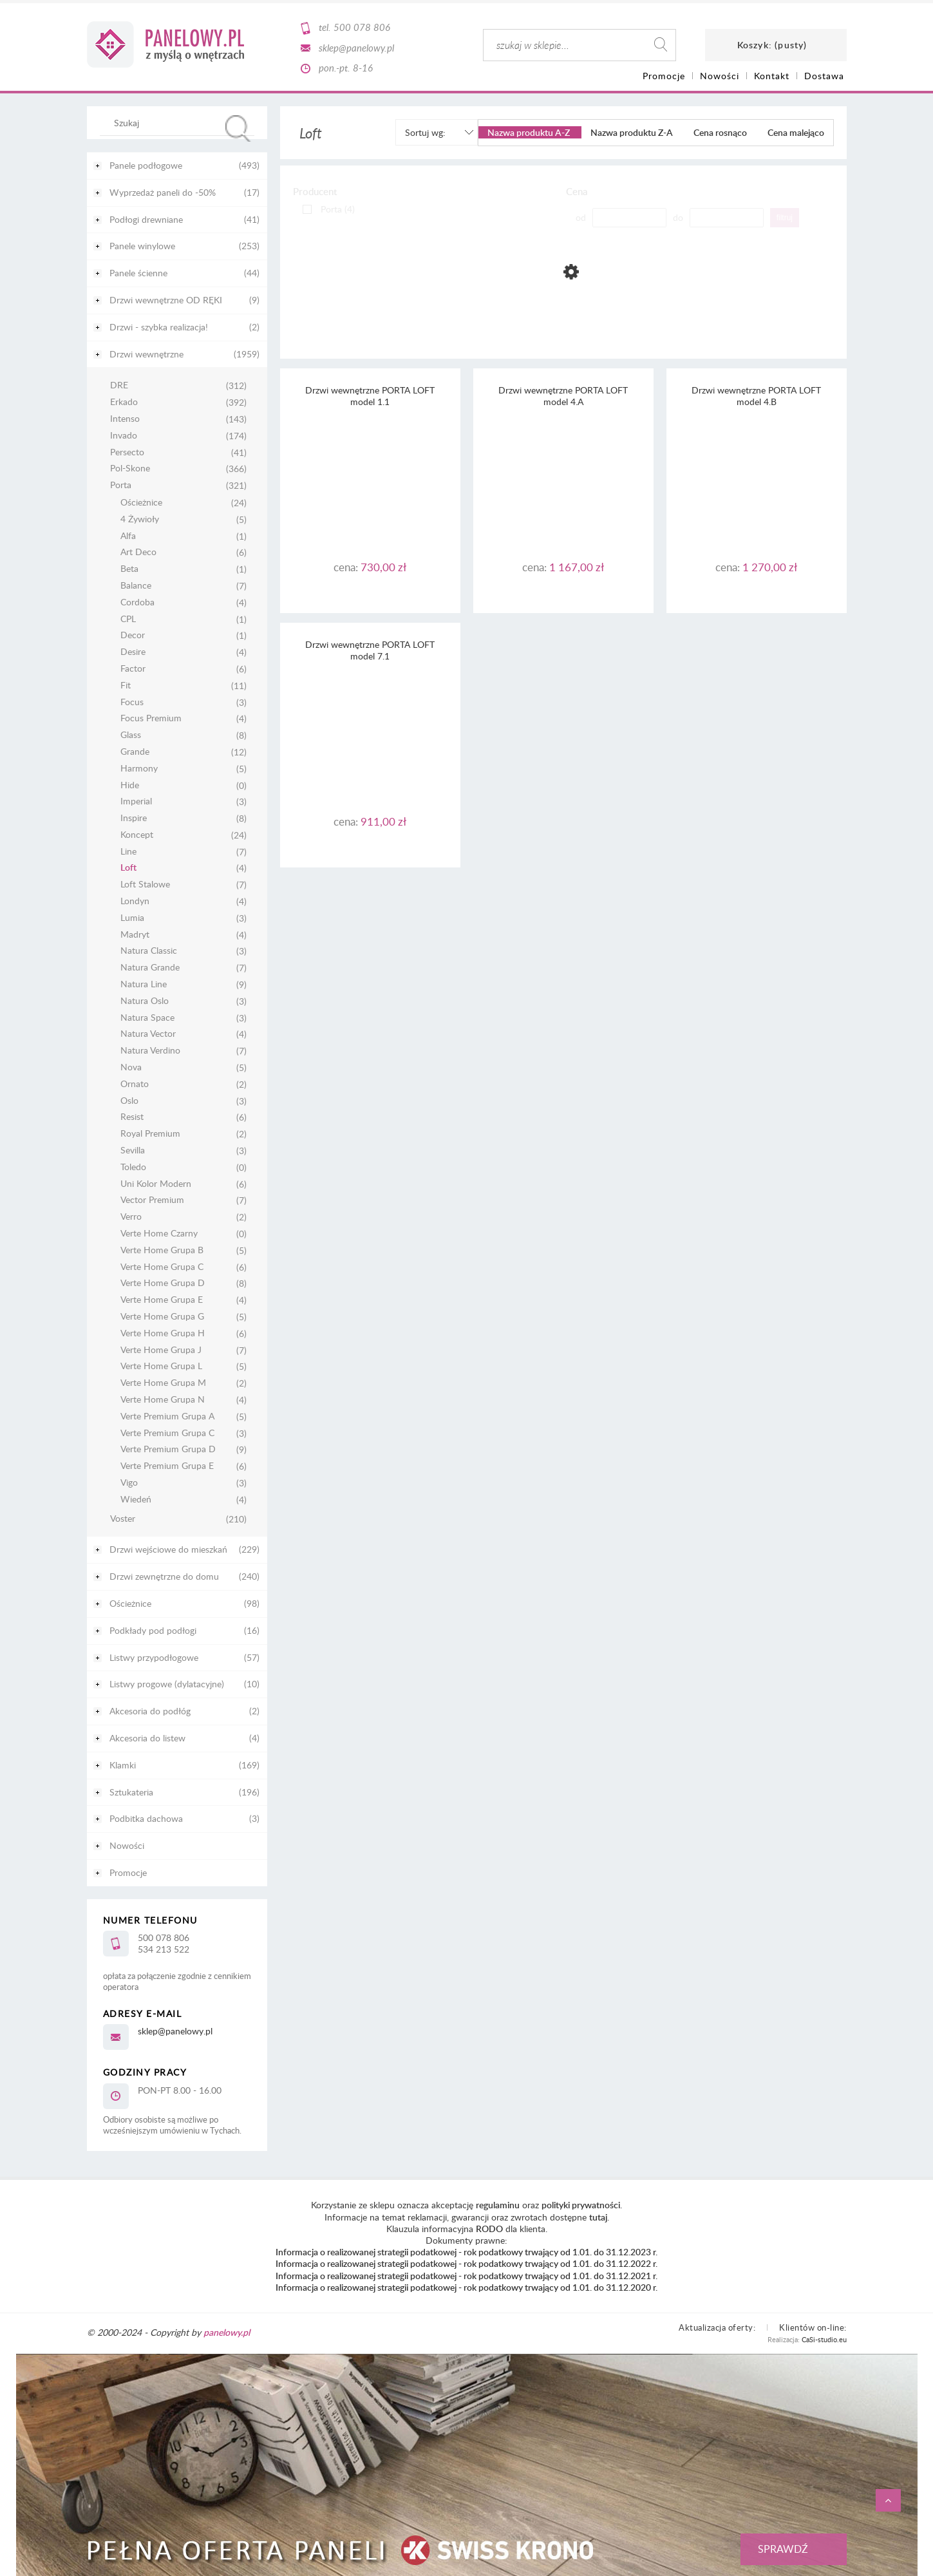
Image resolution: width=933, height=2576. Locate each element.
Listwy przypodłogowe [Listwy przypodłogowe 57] (153, 1657)
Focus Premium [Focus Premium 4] (151, 718)
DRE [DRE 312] (119, 385)
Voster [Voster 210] (122, 1518)
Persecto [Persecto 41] (127, 452)
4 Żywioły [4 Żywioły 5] (139, 519)
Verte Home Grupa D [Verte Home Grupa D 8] (162, 1283)
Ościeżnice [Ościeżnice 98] (130, 1603)
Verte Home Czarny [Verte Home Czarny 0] (159, 1233)
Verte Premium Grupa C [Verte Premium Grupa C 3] (167, 1433)
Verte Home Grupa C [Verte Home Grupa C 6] (161, 1267)
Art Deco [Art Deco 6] (138, 552)
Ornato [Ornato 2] (134, 1084)
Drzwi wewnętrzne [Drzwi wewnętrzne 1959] (146, 354)
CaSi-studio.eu (824, 2339)
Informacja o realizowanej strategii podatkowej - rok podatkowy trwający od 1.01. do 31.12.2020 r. (466, 2287)
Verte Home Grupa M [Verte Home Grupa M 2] (163, 1383)
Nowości (126, 1845)
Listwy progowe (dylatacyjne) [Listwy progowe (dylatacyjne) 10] (166, 1684)
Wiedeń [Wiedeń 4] (135, 1499)
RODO (489, 2228)
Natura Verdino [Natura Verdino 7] (150, 1050)
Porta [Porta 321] (120, 485)
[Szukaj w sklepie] (179, 122)
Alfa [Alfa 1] (128, 536)
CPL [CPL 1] (128, 619)
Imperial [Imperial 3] (136, 801)
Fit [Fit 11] (125, 685)
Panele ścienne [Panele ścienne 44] (138, 273)
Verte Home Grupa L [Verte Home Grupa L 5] (161, 1366)
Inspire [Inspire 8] (133, 818)
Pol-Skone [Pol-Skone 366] (130, 468)
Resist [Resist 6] (132, 1117)
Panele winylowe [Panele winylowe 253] (142, 246)
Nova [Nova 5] (131, 1067)
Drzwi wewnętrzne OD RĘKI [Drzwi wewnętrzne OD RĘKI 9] (165, 300)
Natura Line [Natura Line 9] (143, 984)
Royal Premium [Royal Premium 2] (150, 1133)
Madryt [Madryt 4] (134, 934)
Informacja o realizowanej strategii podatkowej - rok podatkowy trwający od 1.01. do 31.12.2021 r (465, 2275)
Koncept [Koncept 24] (136, 834)
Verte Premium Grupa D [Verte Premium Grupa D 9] (168, 1449)
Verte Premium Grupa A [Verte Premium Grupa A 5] (167, 1416)
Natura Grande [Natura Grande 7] (150, 967)
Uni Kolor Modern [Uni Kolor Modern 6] (155, 1184)
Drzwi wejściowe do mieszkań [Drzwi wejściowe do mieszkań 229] (168, 1549)
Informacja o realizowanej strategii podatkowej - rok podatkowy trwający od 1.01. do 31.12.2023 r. (466, 2252)
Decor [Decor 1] (132, 635)
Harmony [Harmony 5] (139, 768)
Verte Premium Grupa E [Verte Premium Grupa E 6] (167, 1466)
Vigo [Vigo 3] (129, 1482)
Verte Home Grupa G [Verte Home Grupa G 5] (162, 1316)
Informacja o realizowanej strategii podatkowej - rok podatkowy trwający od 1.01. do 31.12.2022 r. (466, 2263)
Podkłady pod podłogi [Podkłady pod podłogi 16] (152, 1630)
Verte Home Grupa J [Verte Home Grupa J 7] (161, 1350)
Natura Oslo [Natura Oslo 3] (144, 1001)
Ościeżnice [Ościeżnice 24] (141, 502)
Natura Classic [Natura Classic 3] (148, 950)
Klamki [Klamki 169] (122, 1765)
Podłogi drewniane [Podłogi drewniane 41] (146, 219)
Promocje (128, 1872)
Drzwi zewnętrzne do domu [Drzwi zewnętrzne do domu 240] (164, 1576)
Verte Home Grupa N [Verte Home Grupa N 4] (162, 1399)
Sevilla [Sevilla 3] (132, 1150)
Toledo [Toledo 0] (133, 1167)
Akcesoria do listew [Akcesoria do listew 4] (147, 1738)
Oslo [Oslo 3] (129, 1100)
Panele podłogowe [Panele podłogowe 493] (145, 165)
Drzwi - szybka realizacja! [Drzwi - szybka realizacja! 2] (158, 327)
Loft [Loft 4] (128, 867)
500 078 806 (362, 27)
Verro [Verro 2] (131, 1216)
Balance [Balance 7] (135, 585)
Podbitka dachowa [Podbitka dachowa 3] (146, 1818)
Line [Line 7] (128, 851)
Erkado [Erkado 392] (124, 402)
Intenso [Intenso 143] (125, 418)
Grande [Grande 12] (134, 751)
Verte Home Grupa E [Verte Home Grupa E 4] (161, 1299)
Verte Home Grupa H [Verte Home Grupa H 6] (162, 1333)
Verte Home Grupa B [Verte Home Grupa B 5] (161, 1250)
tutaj (598, 2217)
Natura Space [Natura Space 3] (147, 1017)
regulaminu (498, 2205)
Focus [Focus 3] (132, 702)
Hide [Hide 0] (129, 785)
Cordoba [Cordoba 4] (137, 602)
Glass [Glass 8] (130, 735)
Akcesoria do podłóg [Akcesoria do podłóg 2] (150, 1711)
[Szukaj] (238, 128)
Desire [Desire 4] (133, 652)
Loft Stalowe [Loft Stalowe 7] (145, 884)
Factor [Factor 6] (133, 668)
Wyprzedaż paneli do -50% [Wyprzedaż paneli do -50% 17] (162, 192)
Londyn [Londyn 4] (134, 901)
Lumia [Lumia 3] (132, 918)
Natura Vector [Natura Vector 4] (148, 1033)
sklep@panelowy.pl (356, 47)
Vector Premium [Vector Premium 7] (152, 1200)
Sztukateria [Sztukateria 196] (131, 1792)
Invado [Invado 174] (123, 435)
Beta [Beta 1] (129, 569)
